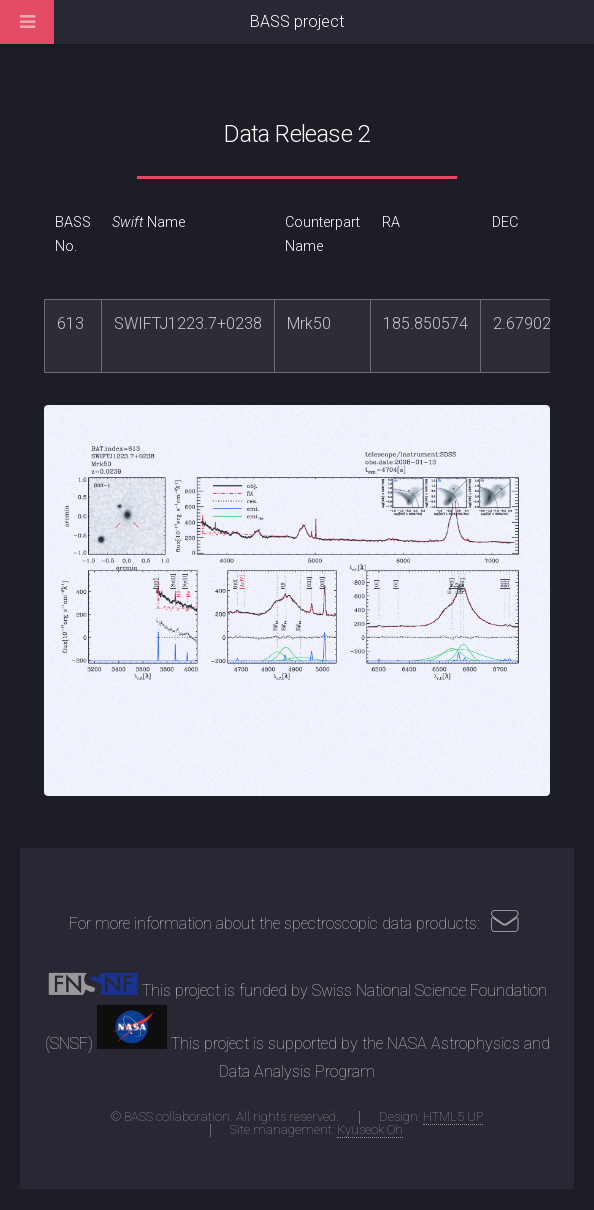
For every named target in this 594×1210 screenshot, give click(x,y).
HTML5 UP (453, 1116)
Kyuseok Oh (370, 1129)
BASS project (297, 21)
